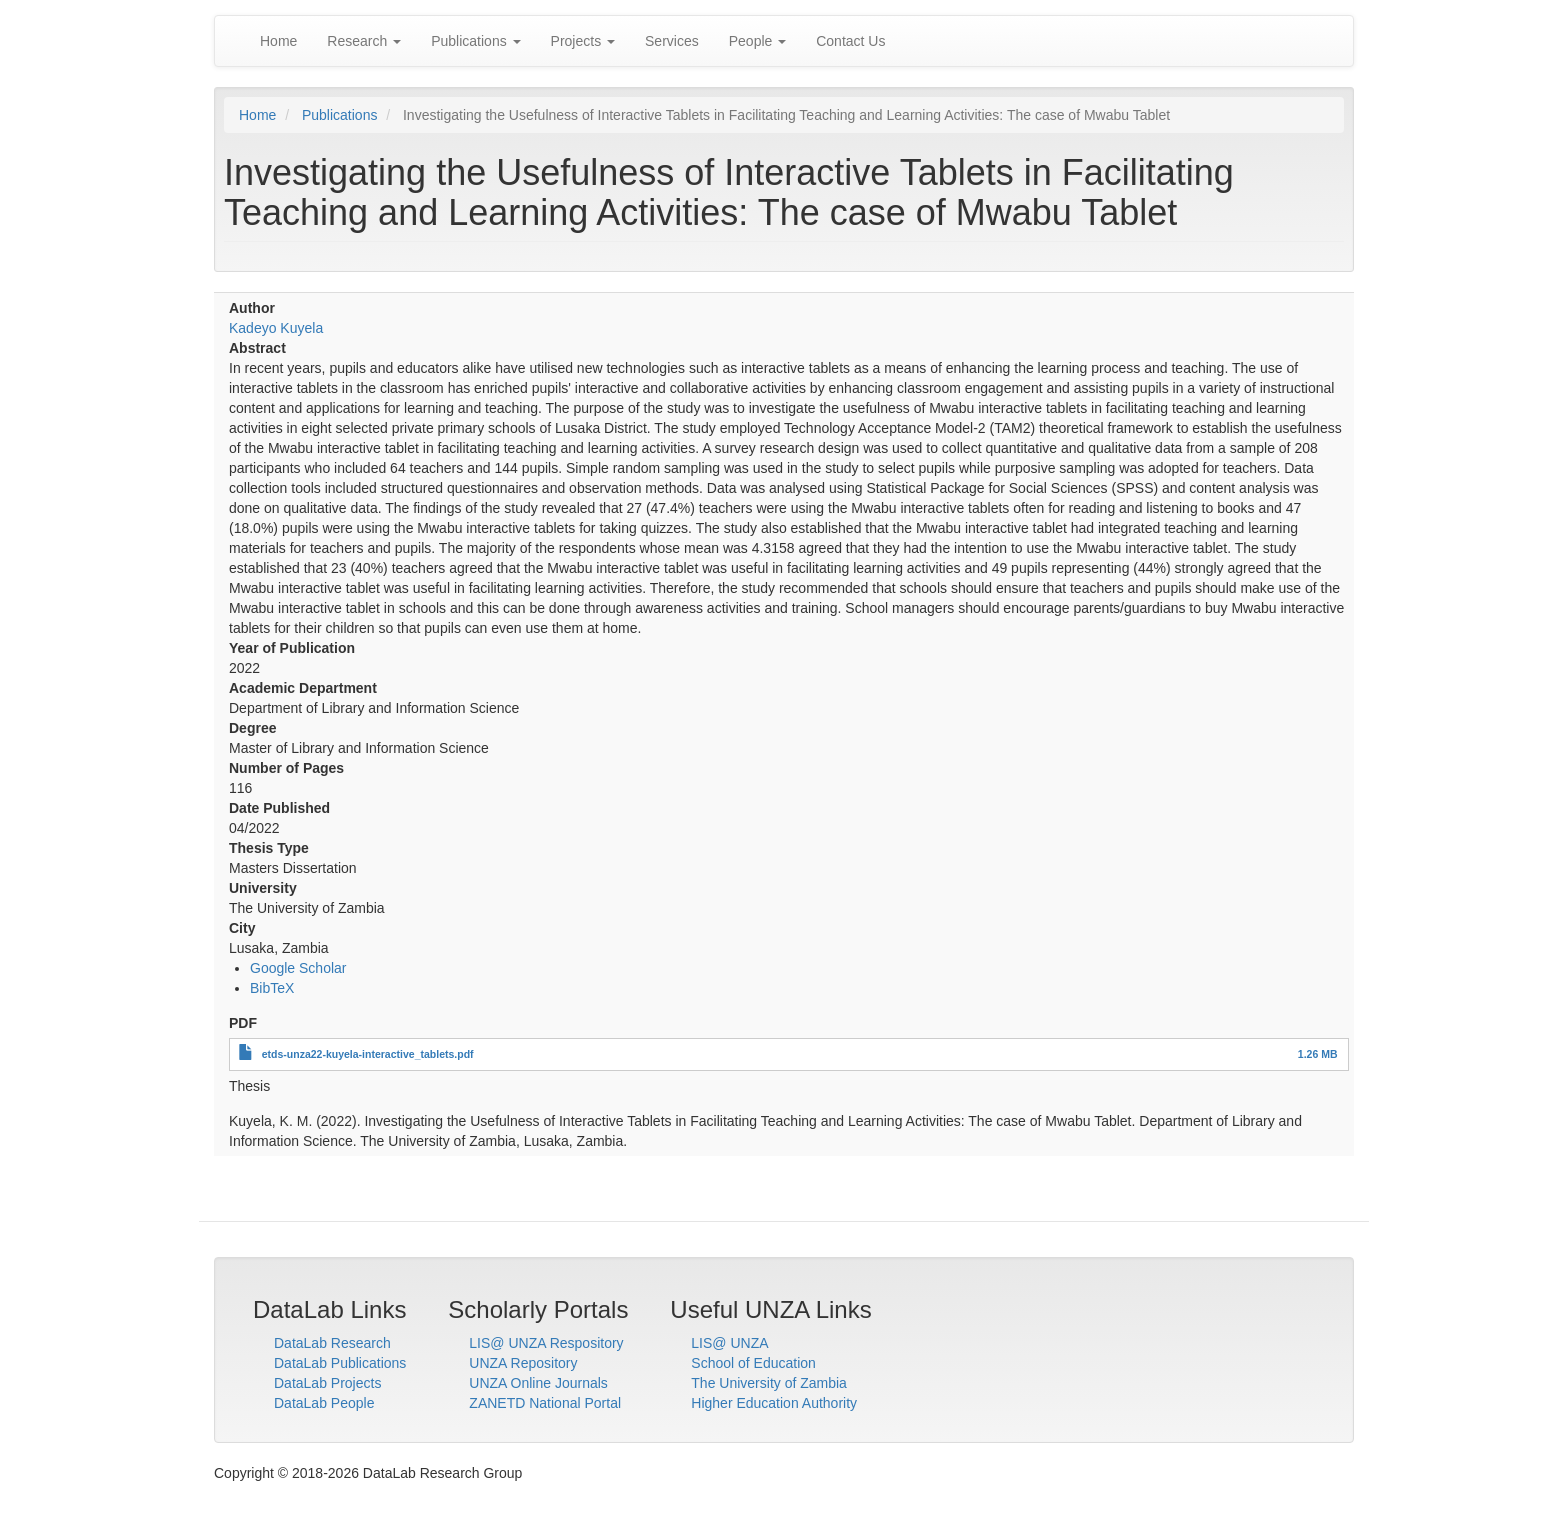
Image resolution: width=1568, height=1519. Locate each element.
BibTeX (272, 988)
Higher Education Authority (774, 1403)
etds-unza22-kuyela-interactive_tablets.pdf (368, 1054)
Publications (475, 41)
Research (364, 41)
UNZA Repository (523, 1363)
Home (278, 41)
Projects (583, 41)
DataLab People (324, 1403)
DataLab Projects (327, 1383)
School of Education (753, 1363)
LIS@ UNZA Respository (546, 1343)
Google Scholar (298, 968)
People (757, 41)
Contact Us (850, 41)
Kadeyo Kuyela (276, 328)
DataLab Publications (340, 1363)
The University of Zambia (769, 1383)
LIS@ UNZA (729, 1343)
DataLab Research (332, 1343)
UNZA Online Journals (538, 1383)
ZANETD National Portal (545, 1403)
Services (672, 41)
